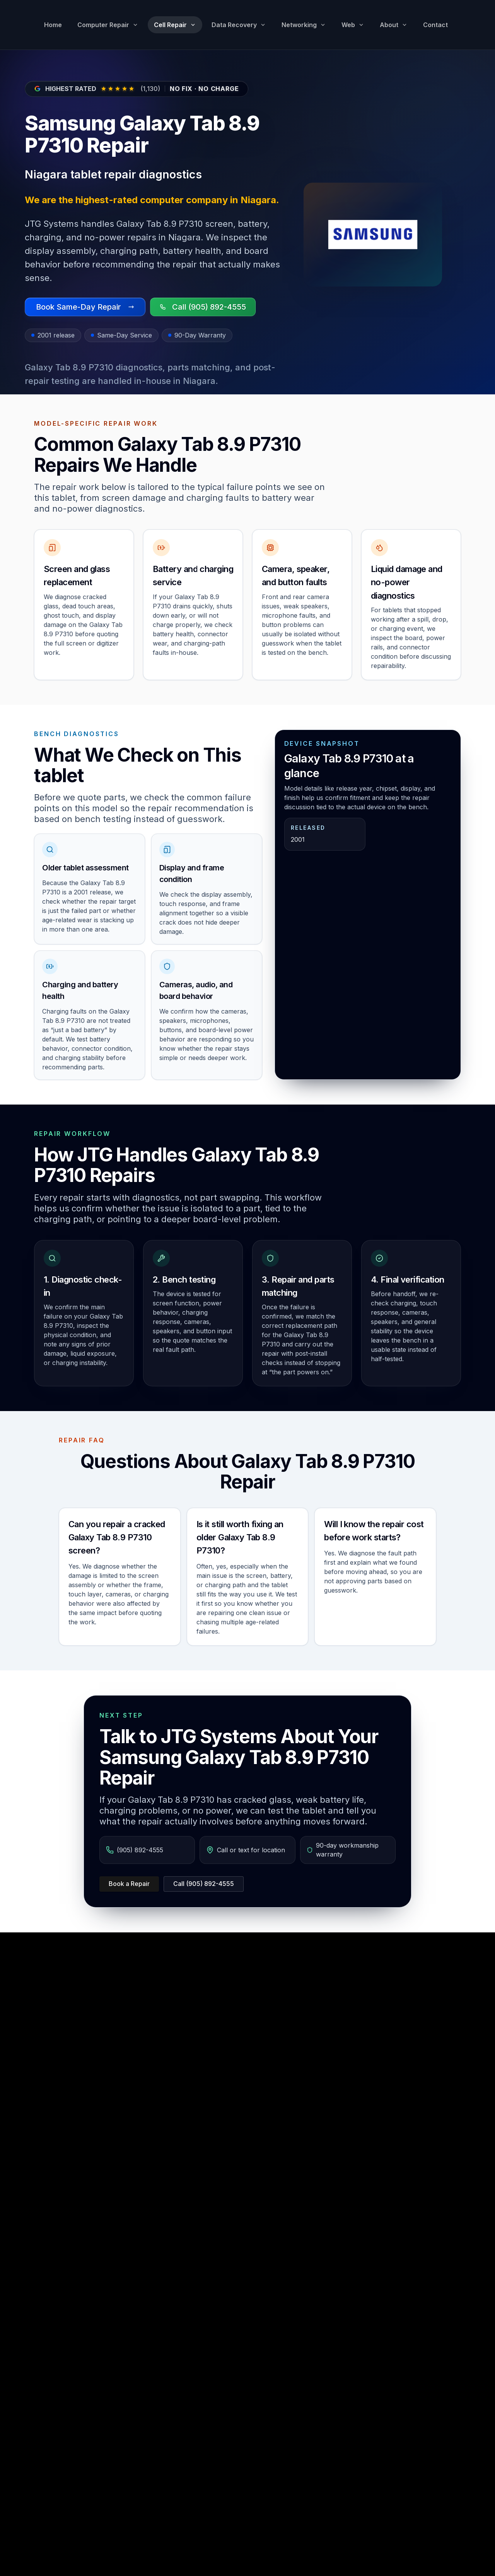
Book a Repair (129, 1883)
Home (53, 25)
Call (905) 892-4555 (203, 1883)
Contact (435, 25)
